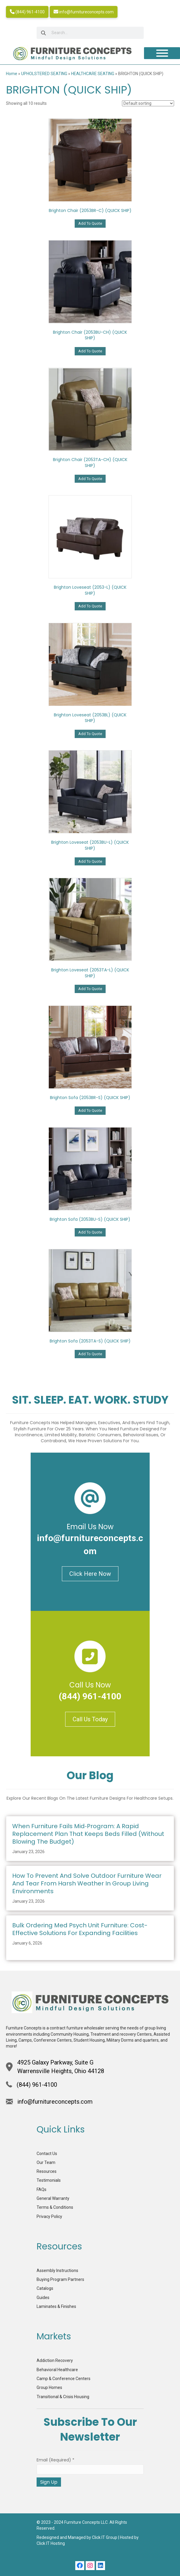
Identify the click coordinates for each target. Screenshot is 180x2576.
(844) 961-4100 (27, 11)
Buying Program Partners (60, 2279)
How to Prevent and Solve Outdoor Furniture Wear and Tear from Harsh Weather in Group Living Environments (87, 1883)
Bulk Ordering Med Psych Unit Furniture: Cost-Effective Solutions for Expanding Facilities (80, 1929)
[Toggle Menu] (162, 53)
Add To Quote (90, 223)
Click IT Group (104, 2537)
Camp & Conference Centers (63, 2378)
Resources (47, 2171)
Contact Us (47, 2153)
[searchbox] (90, 33)
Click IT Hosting (51, 2543)
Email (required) (55, 2460)
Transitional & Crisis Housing (63, 2396)
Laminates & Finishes (56, 2306)
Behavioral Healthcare (57, 2369)
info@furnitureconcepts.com (84, 11)
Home (11, 73)
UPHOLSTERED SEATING (44, 73)
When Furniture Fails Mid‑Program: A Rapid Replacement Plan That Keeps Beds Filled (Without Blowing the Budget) (88, 1834)
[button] (79, 2565)
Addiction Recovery (55, 2360)
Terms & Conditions (55, 2207)
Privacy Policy (49, 2216)
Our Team (46, 2162)
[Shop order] (148, 103)
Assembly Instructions (57, 2270)
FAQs (41, 2189)
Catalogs (45, 2288)
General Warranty (53, 2198)
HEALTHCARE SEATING (92, 73)
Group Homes (49, 2387)
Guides (43, 2297)
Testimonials (49, 2180)
